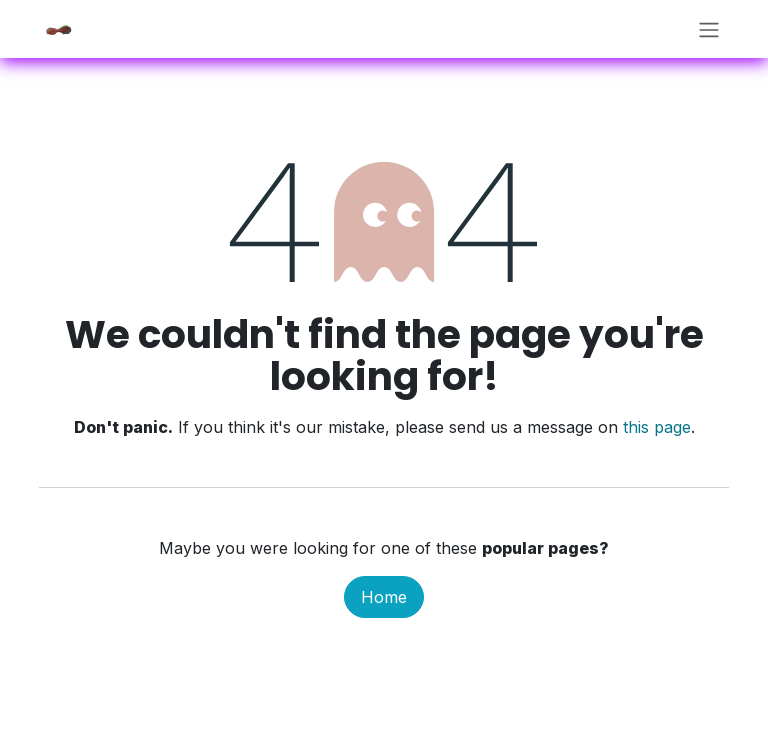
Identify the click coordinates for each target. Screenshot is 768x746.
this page (657, 427)
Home (384, 597)
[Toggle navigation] (709, 29)
